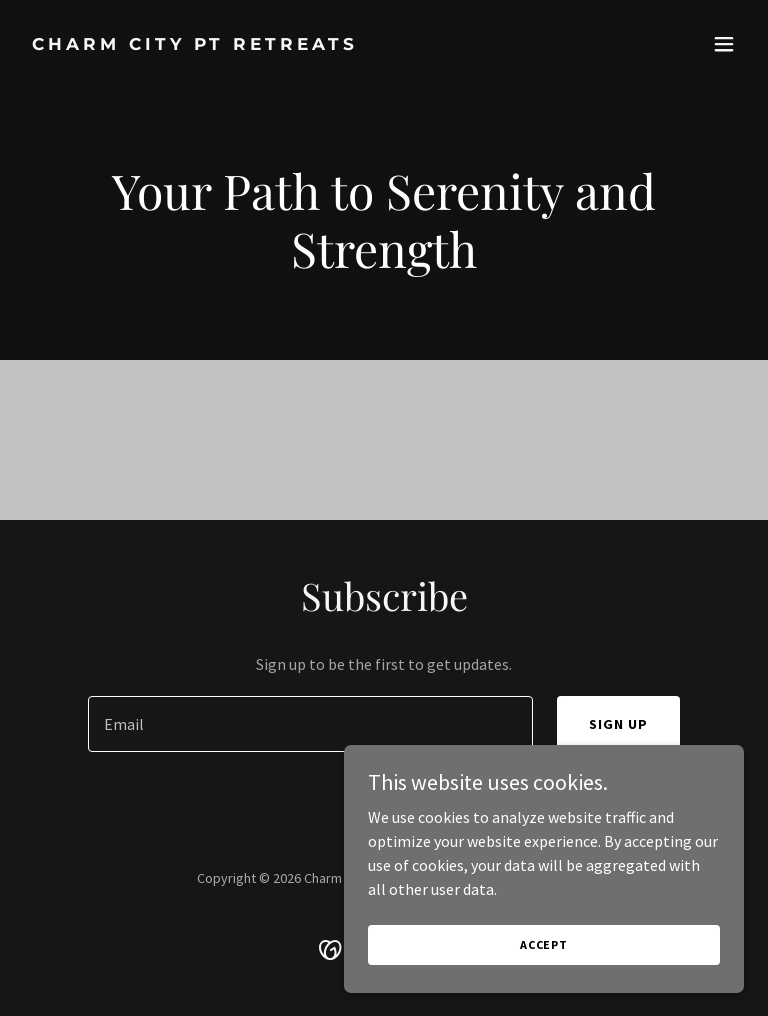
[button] (724, 44)
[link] (195, 44)
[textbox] (310, 724)
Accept (544, 944)
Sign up (618, 724)
